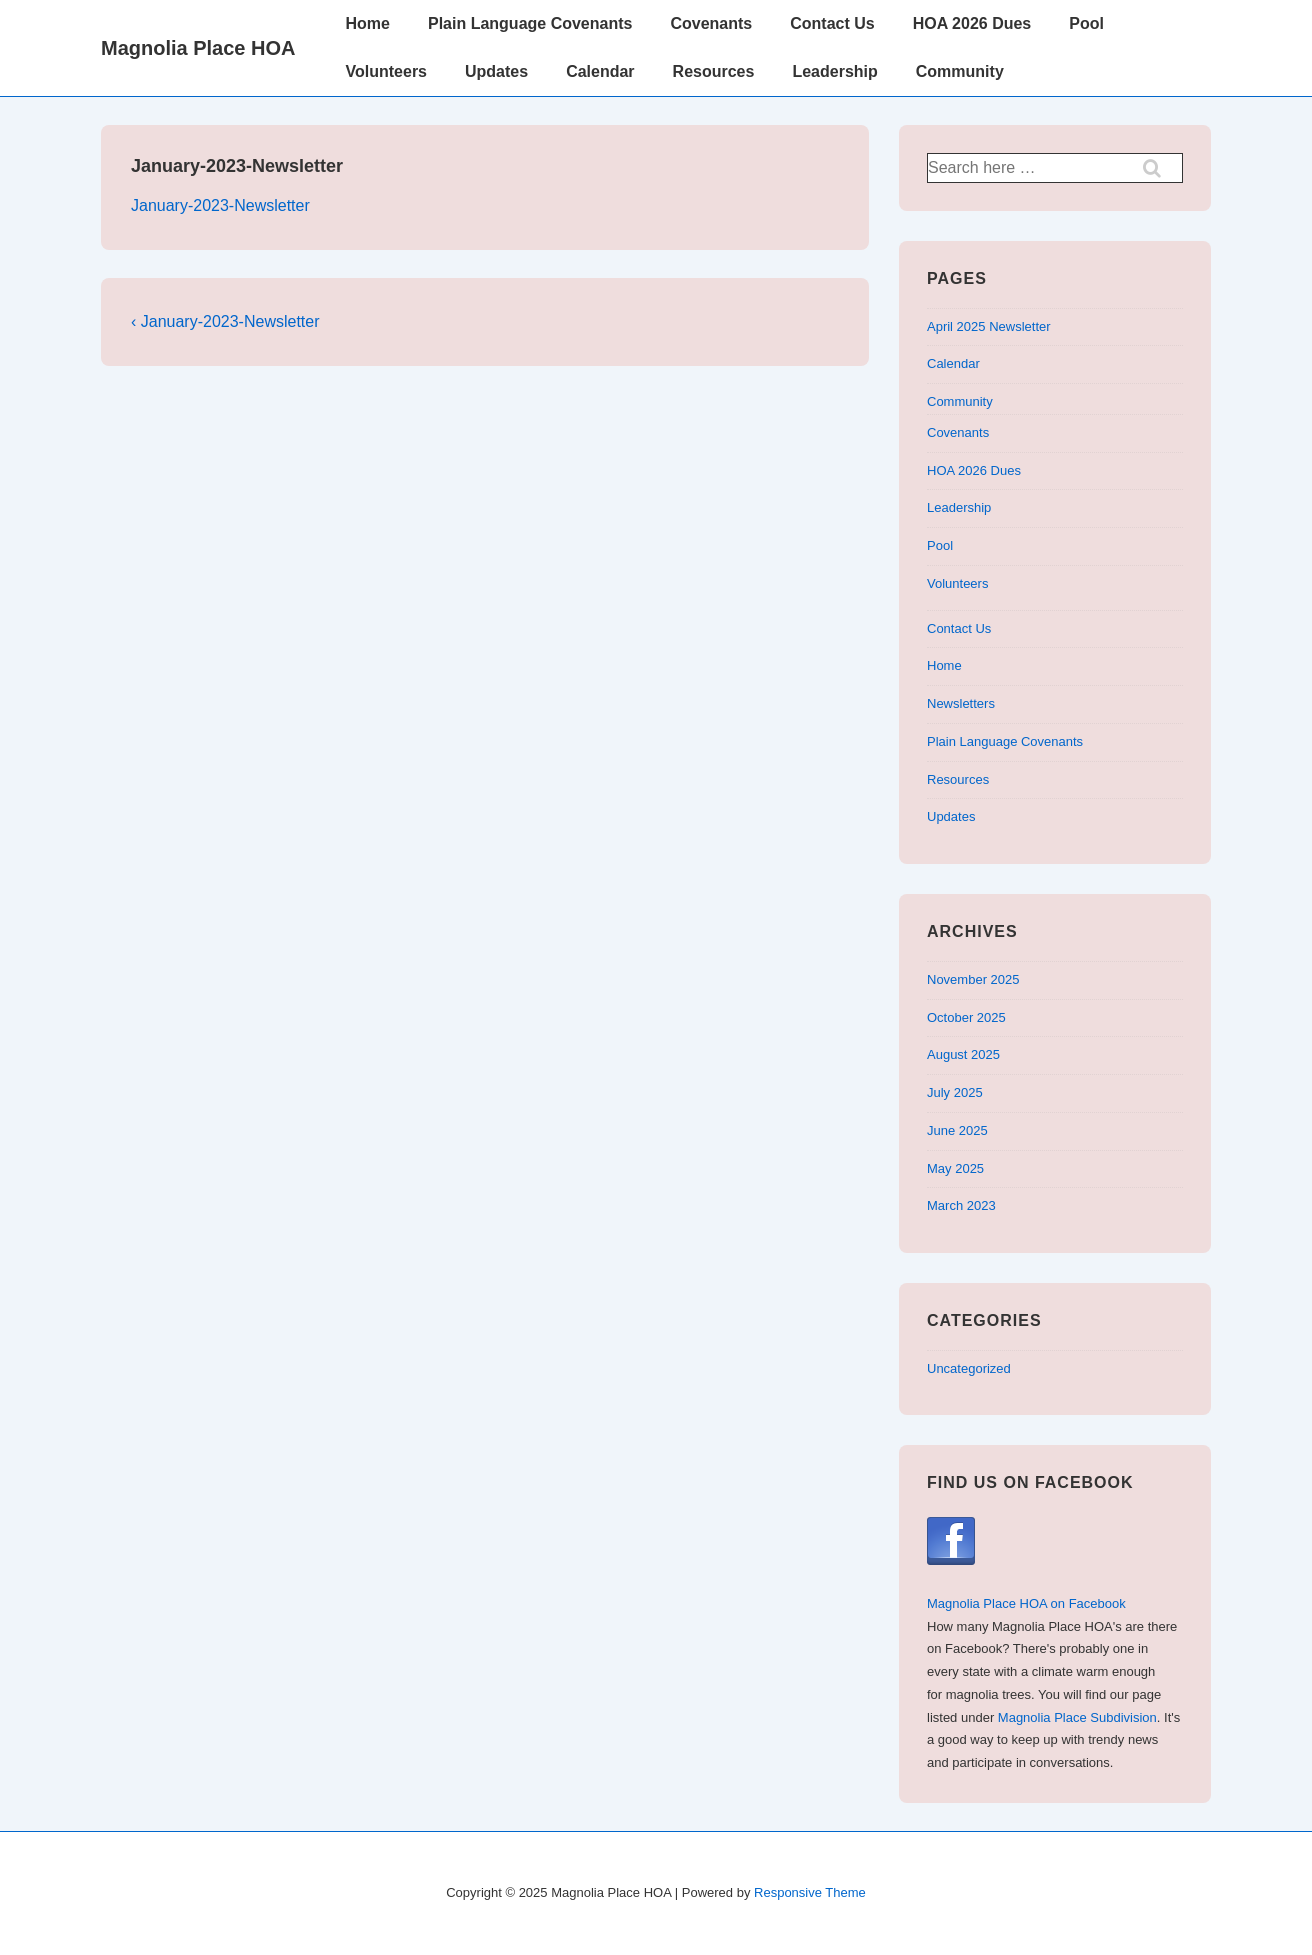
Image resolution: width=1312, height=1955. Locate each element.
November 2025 (973, 979)
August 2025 (963, 1054)
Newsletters (961, 703)
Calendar (600, 71)
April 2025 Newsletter (989, 326)
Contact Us (832, 23)
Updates (496, 71)
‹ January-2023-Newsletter (225, 321)
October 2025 (966, 1017)
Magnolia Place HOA (198, 48)
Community (960, 71)
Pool (1086, 23)
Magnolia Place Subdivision (1077, 1717)
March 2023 (961, 1205)
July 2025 (955, 1092)
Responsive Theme (810, 1892)
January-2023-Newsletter (220, 205)
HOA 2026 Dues (972, 23)
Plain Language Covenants (530, 23)
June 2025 (957, 1130)
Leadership (834, 71)
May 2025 (955, 1168)
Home (368, 23)
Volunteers (387, 71)
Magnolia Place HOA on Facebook (1026, 1603)
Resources (714, 71)
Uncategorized (969, 1368)
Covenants (711, 23)
